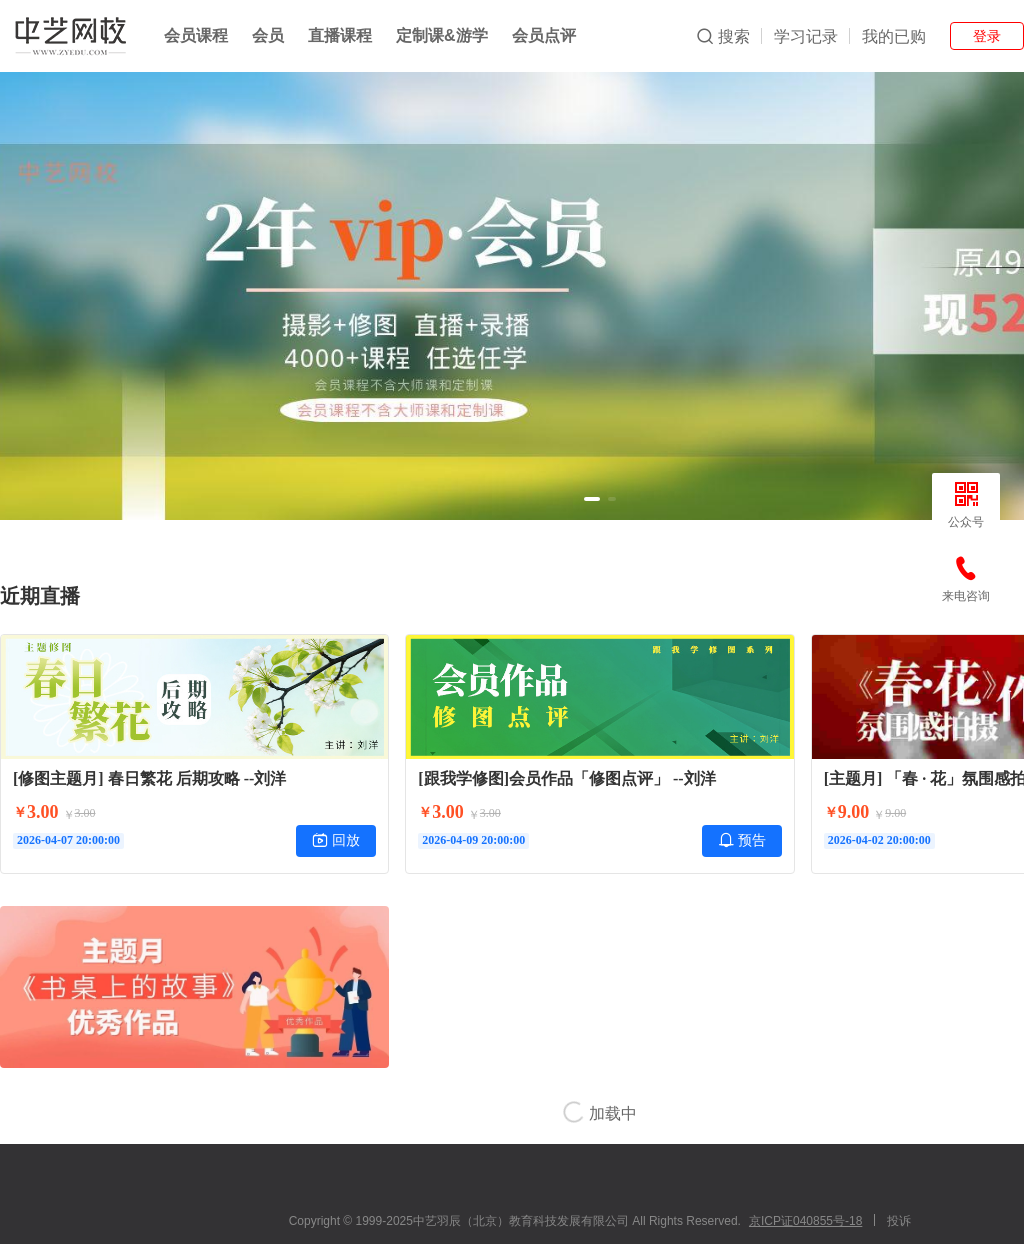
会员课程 (196, 35)
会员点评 (544, 35)
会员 (268, 35)
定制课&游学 (442, 35)
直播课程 (340, 35)
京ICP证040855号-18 (805, 1221)
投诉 (899, 1221)
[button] (592, 499)
